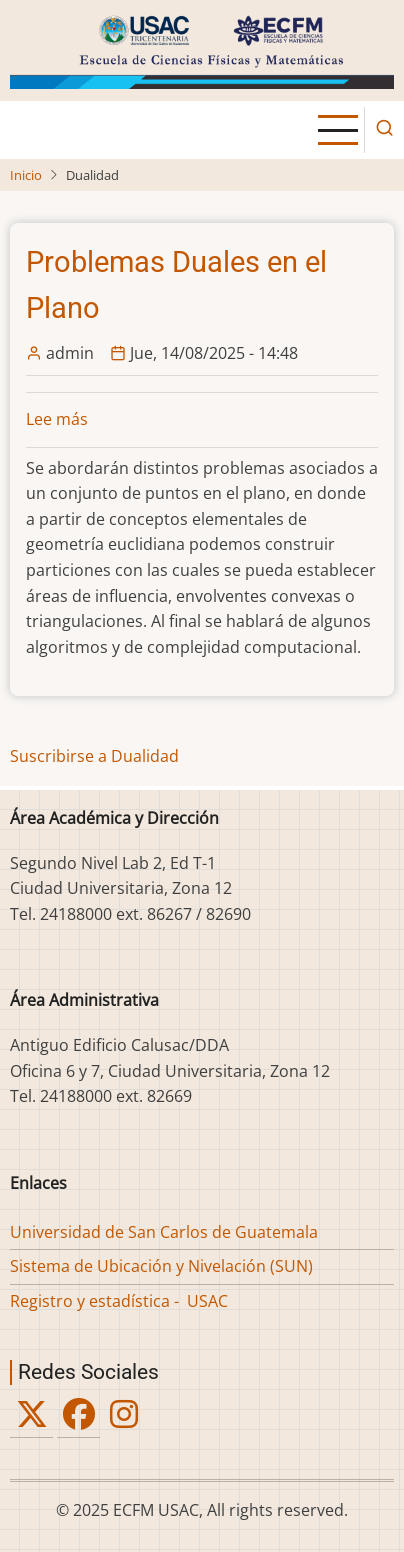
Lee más (57, 419)
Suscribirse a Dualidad (94, 756)
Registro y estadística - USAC (119, 1301)
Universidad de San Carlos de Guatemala (164, 1232)
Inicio (26, 175)
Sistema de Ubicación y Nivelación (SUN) (161, 1266)
